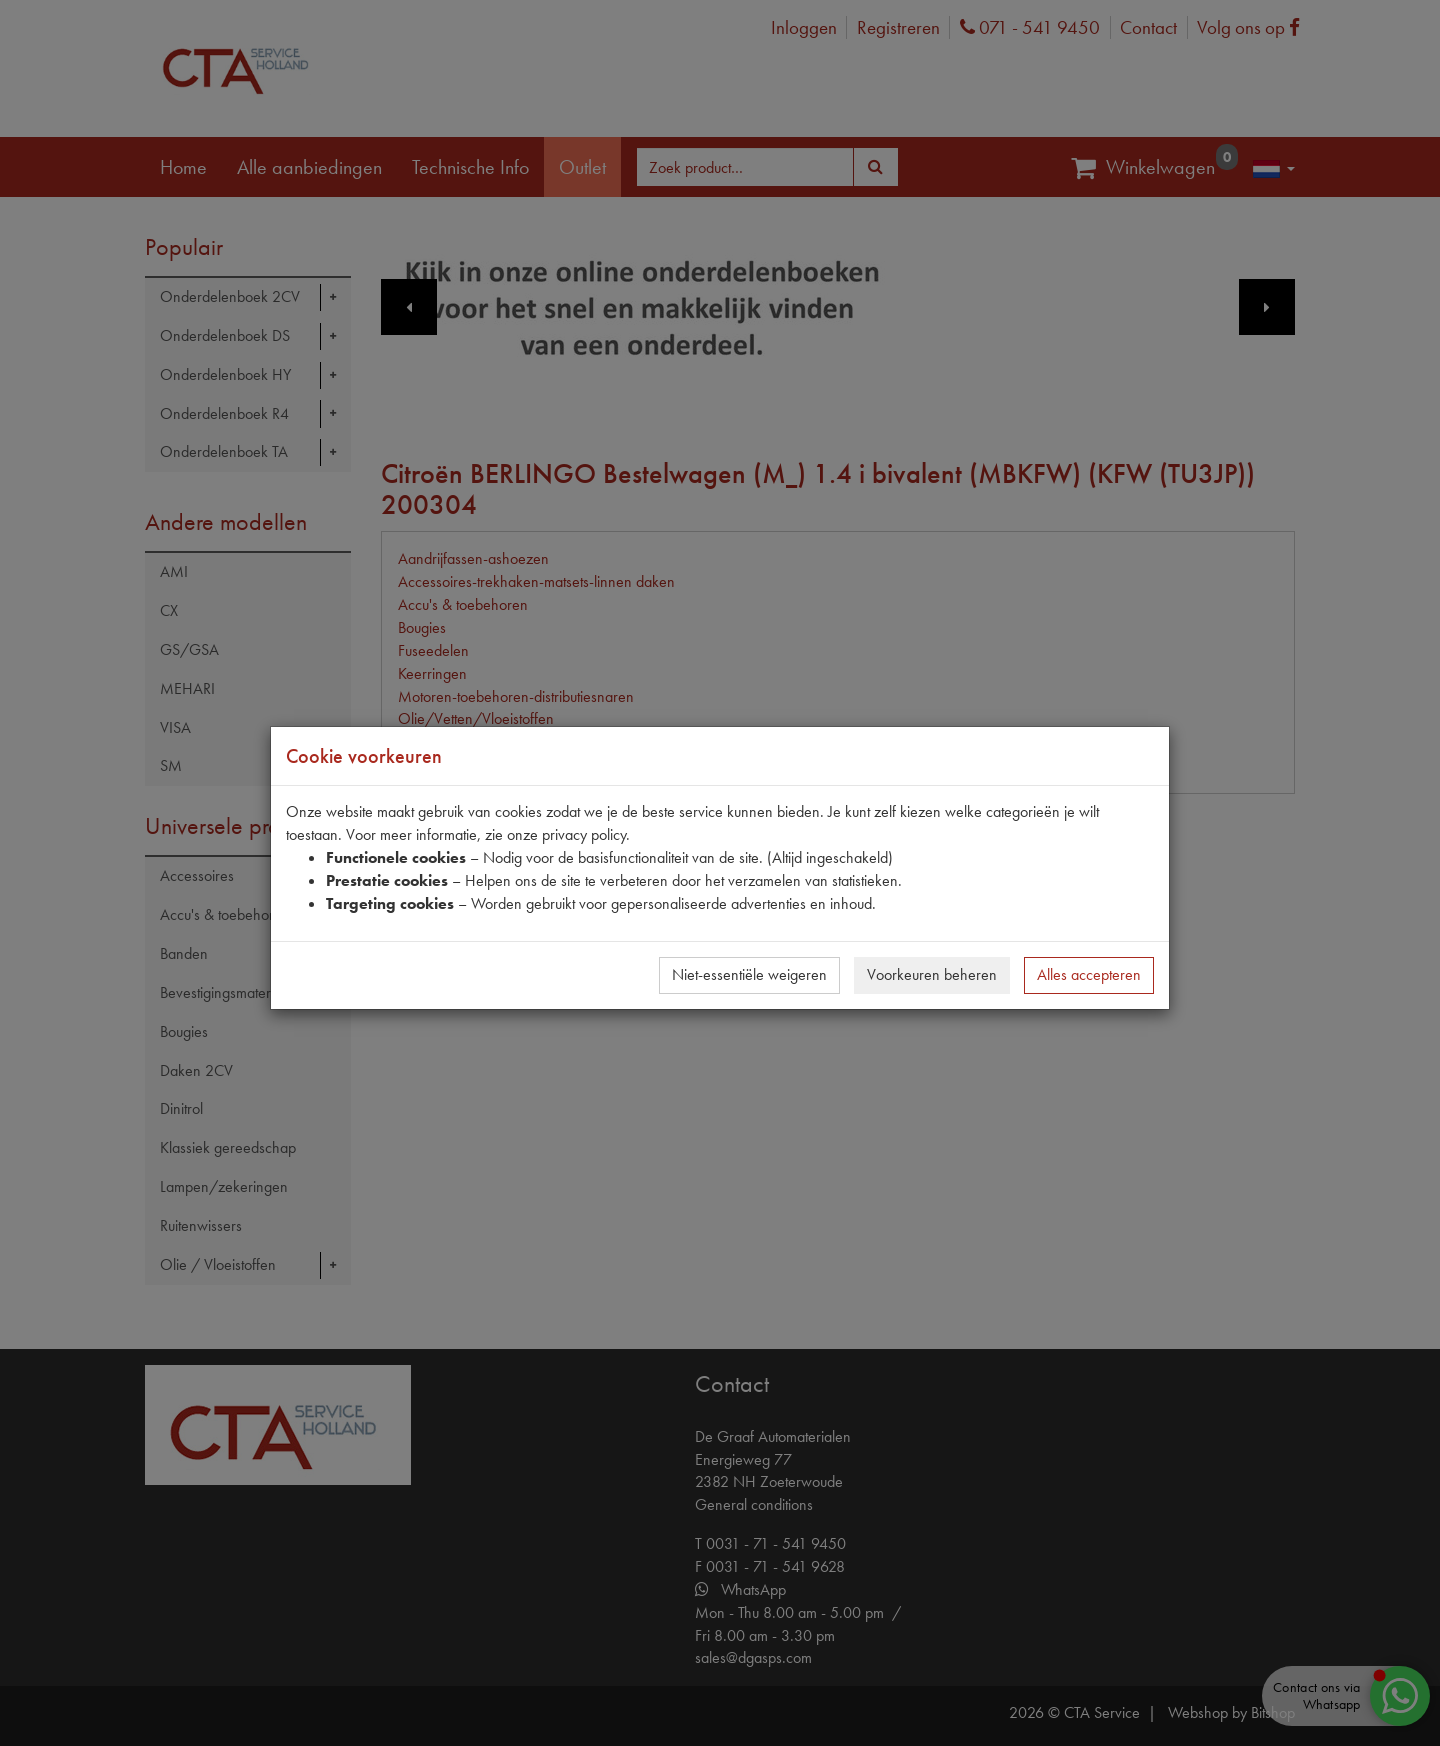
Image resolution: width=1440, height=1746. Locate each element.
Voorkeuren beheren (932, 974)
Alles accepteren (1089, 974)
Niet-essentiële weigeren (749, 974)
